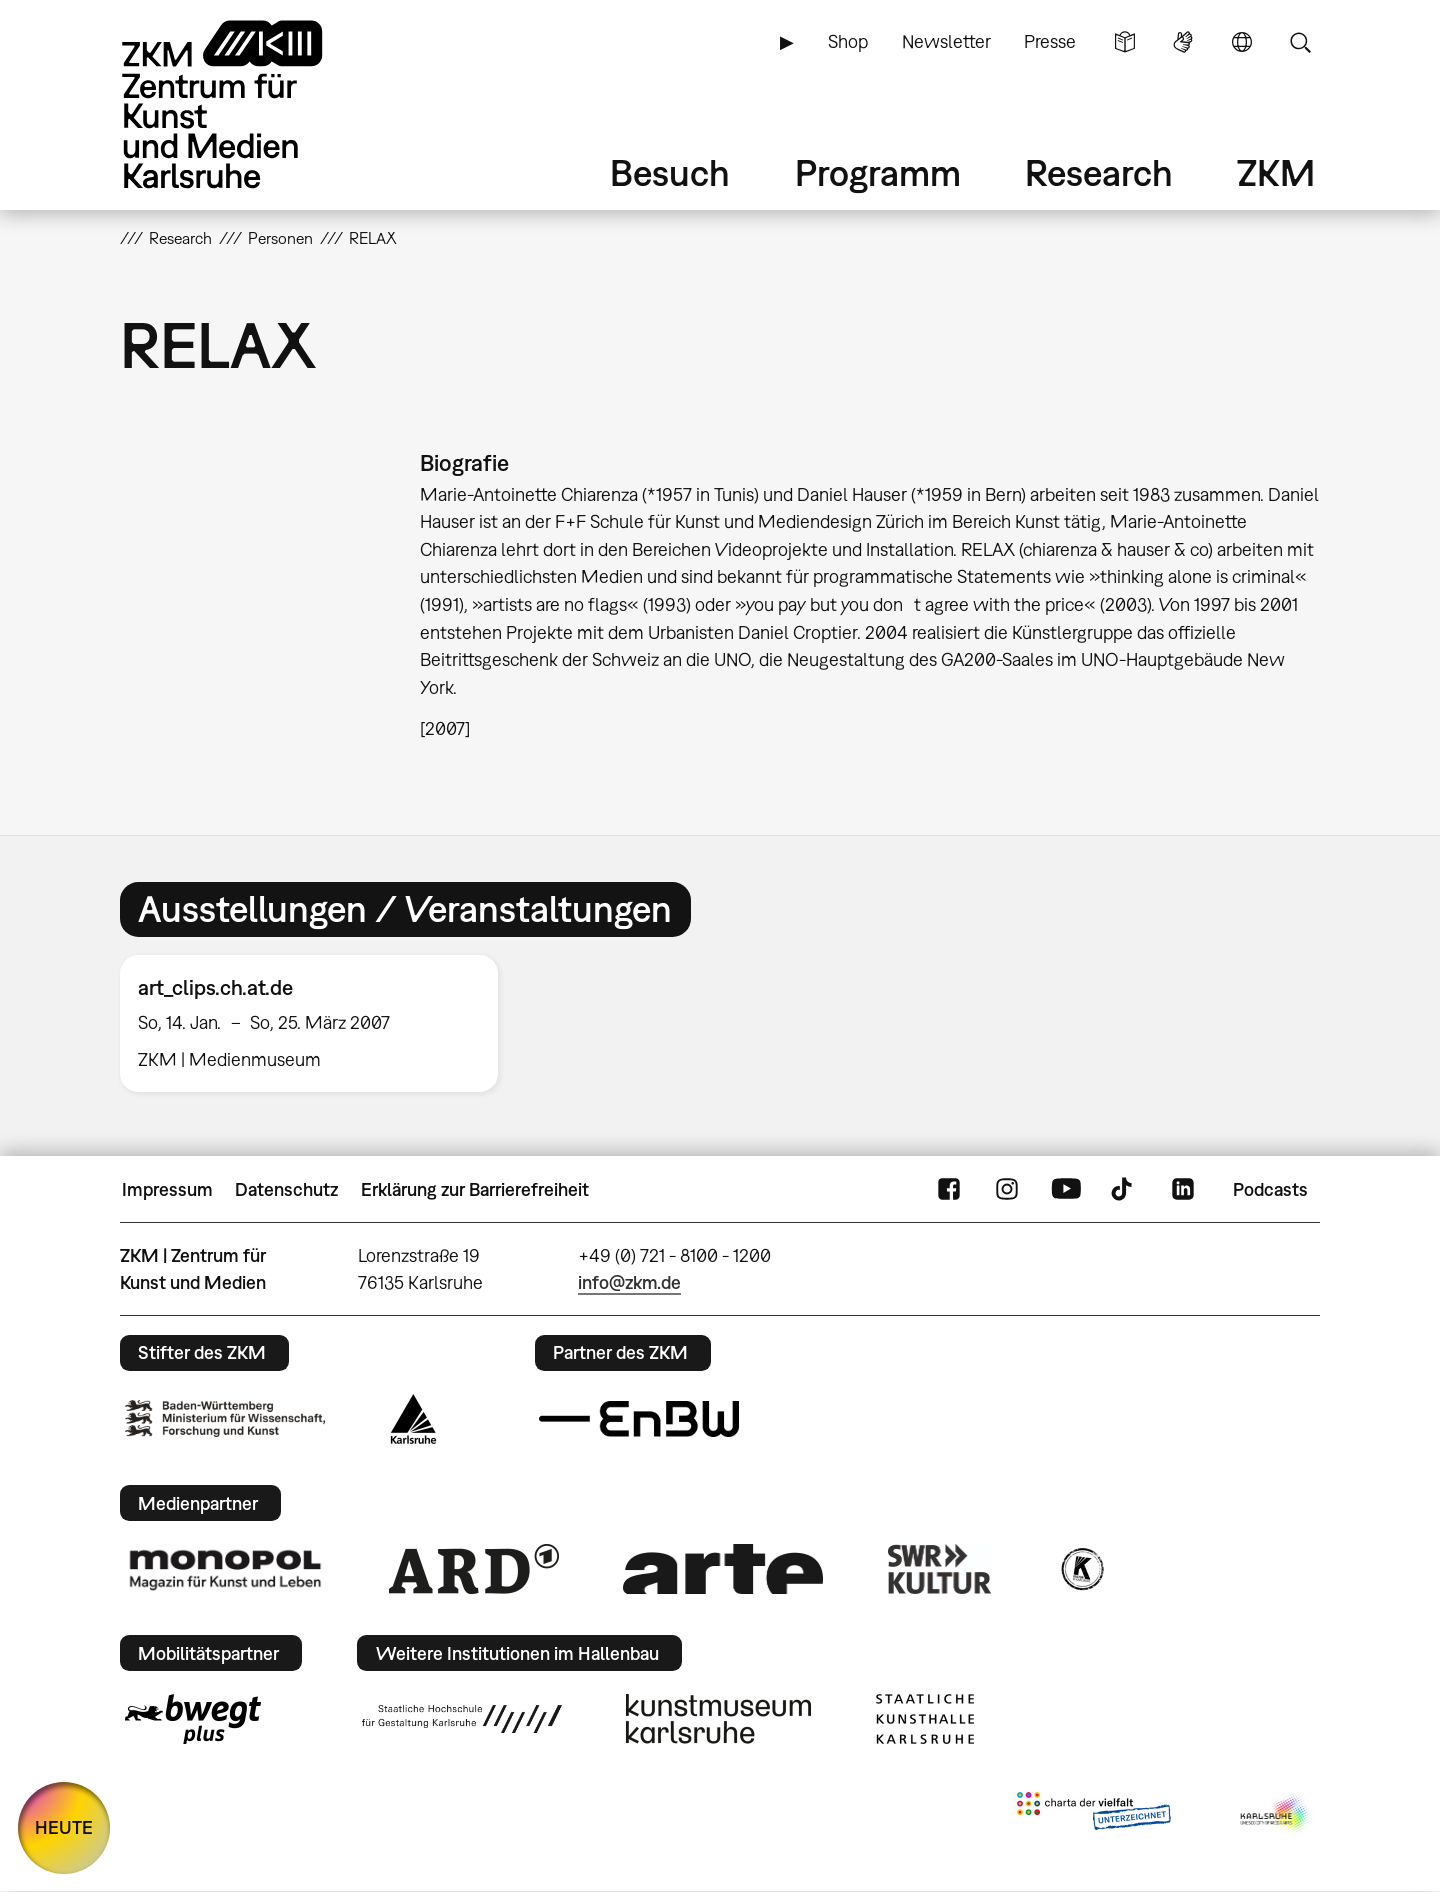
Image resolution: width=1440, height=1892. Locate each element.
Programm (878, 172)
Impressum (167, 1189)
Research (1099, 172)
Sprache (1242, 42)
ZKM (1276, 172)
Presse (1050, 41)
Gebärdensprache (1183, 42)
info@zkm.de (629, 1282)
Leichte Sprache (1125, 42)
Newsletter (946, 41)
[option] (318, 1023)
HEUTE (64, 1827)
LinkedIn (1183, 1190)
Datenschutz (286, 1189)
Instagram (1007, 1190)
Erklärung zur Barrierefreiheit (475, 1189)
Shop (848, 41)
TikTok (1124, 1190)
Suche (1300, 42)
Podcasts (1270, 1189)
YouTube (1066, 1190)
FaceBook (949, 1190)
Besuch (670, 172)
